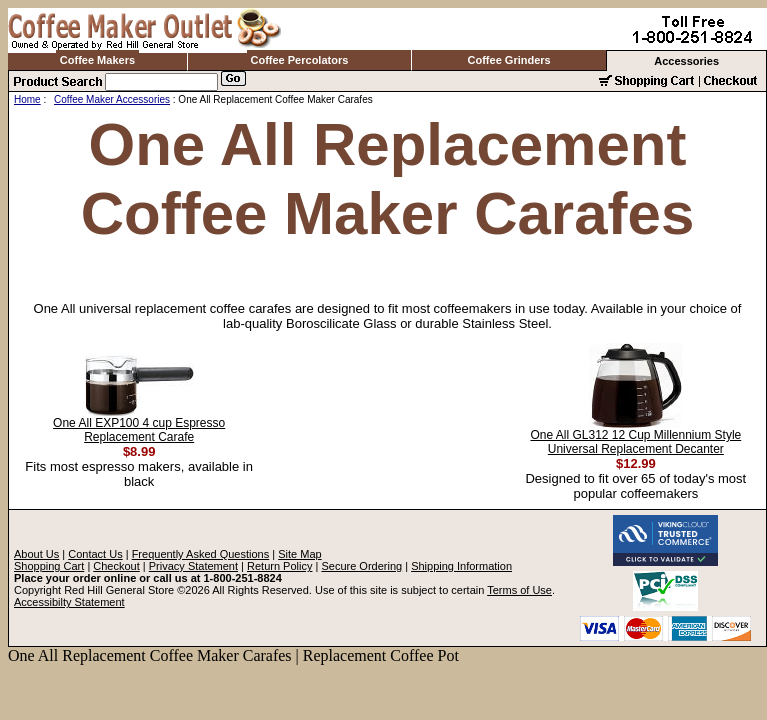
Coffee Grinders (509, 60)
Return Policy (279, 566)
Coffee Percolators (300, 60)
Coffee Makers (97, 60)
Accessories (686, 61)
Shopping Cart (49, 566)
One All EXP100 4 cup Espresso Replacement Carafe (139, 430)
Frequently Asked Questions (201, 554)
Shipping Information (461, 566)
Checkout (116, 566)
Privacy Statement (193, 566)
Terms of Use (519, 590)
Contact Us (95, 554)
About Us (36, 554)
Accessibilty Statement (69, 602)
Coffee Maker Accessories (112, 99)
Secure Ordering (361, 566)
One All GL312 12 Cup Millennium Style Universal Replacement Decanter (635, 442)
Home (27, 99)
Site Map (299, 554)
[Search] (161, 82)
